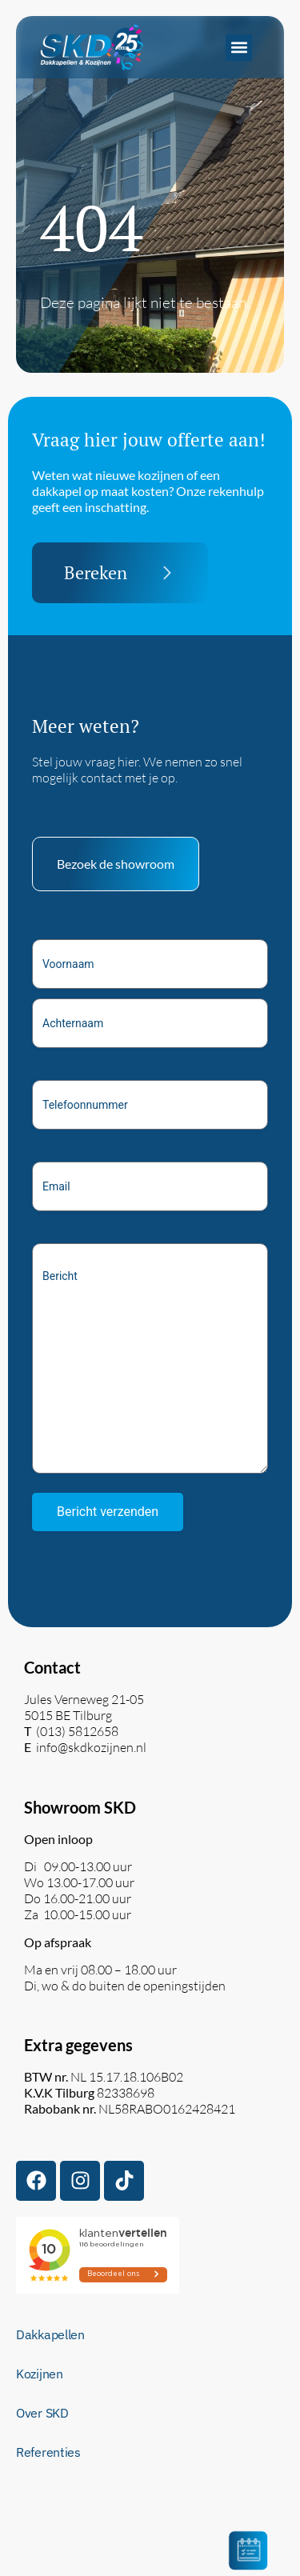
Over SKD (42, 2413)
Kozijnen (39, 2374)
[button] (239, 47)
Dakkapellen (50, 2334)
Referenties (48, 2452)
